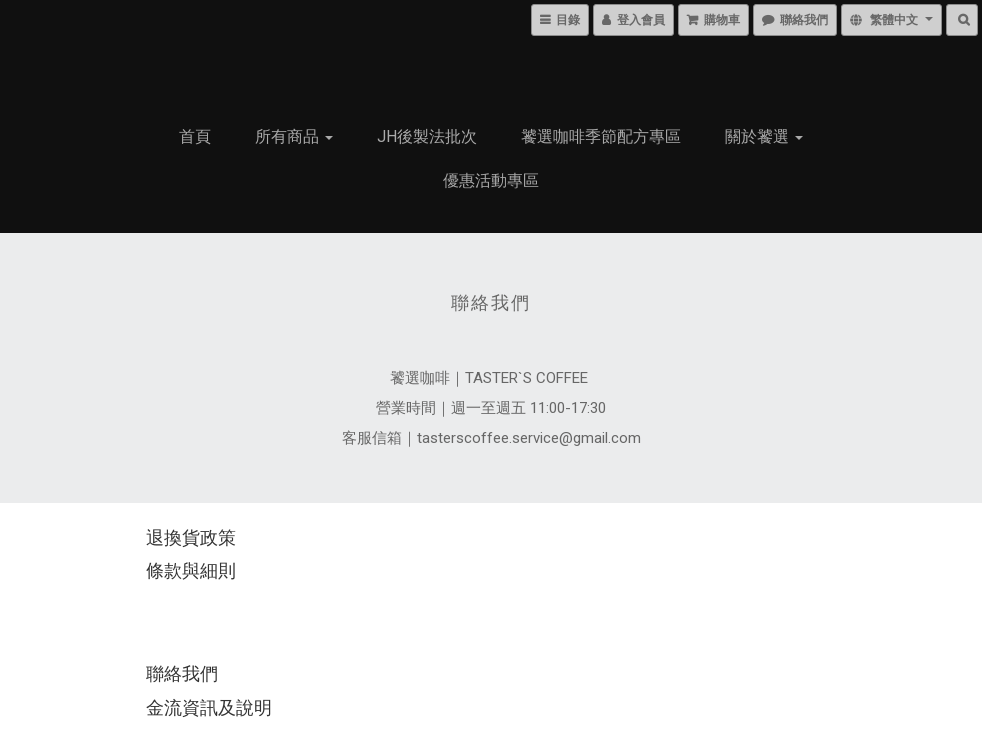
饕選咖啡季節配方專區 (601, 136)
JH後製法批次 (427, 136)
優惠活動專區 (491, 180)
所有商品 (294, 136)
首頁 (195, 136)
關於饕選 (764, 136)
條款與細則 (191, 570)
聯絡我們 (182, 673)
